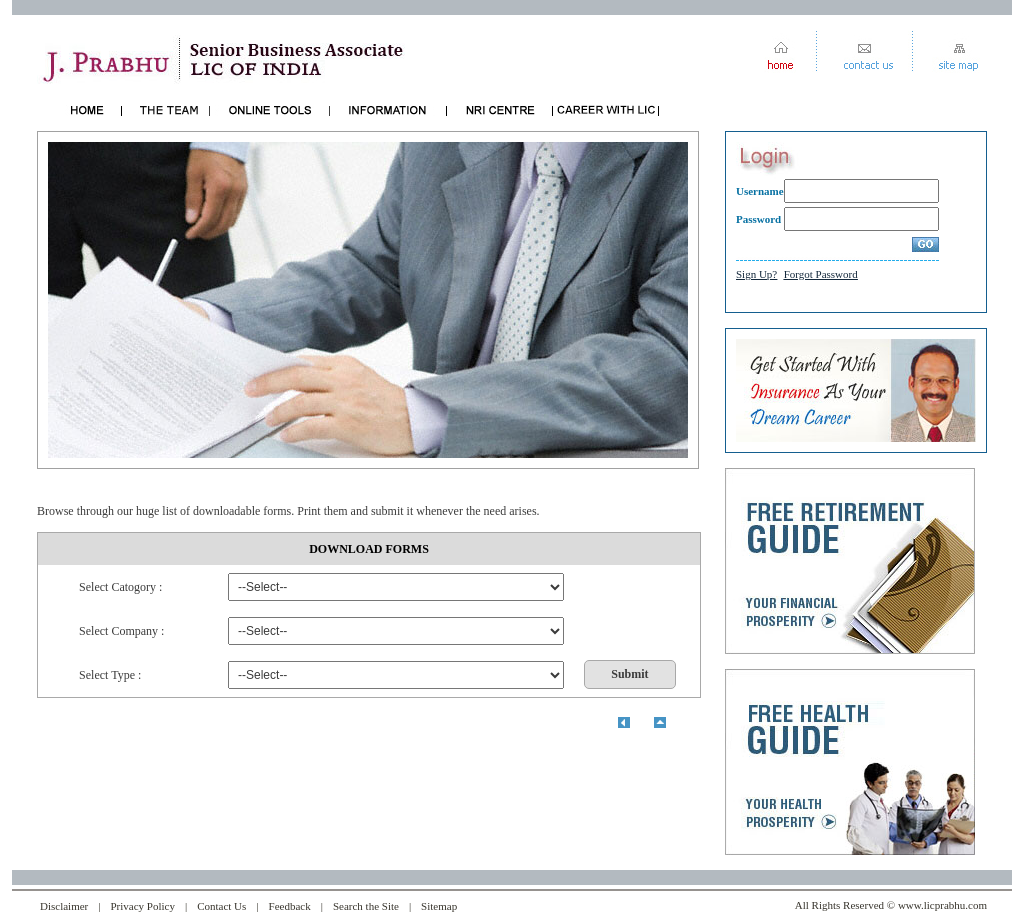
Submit (629, 674)
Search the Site (366, 906)
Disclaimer (64, 906)
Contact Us (221, 906)
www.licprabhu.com (942, 905)
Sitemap (439, 906)
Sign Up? (756, 274)
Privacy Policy (142, 906)
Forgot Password (821, 274)
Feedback (290, 906)
